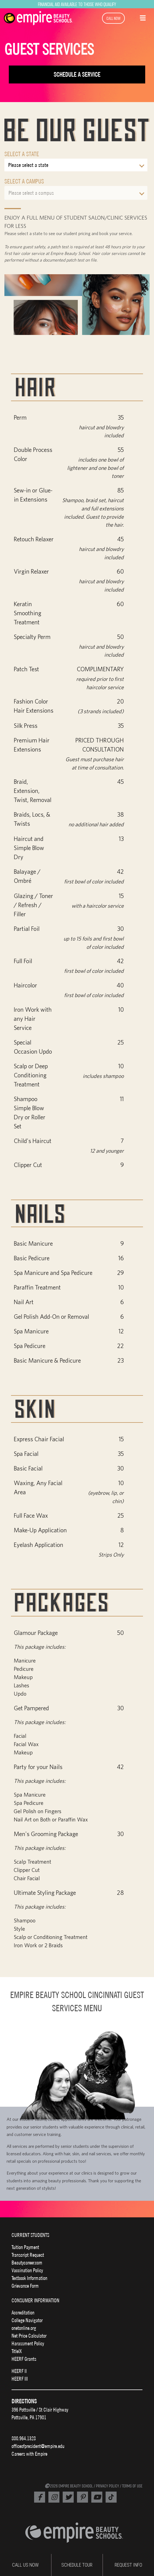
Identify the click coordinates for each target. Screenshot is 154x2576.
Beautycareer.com (27, 2262)
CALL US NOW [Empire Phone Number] (25, 2565)
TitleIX (17, 2351)
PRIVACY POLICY (107, 2486)
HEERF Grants (24, 2359)
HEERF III (20, 2378)
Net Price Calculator (29, 2335)
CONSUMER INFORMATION (35, 2300)
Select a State (21, 154)
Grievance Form (25, 2285)
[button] (142, 17)
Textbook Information (29, 2278)
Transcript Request (28, 2255)
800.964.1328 (24, 2438)
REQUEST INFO (128, 2565)
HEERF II (19, 2371)
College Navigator (27, 2320)
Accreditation (23, 2312)
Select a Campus (24, 181)
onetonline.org (24, 2328)
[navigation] (42, 18)
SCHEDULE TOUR (76, 2565)
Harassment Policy (28, 2343)
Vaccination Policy (27, 2270)
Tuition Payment (25, 2247)
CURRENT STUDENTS (30, 2235)
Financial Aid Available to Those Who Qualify (77, 4)
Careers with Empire (29, 2453)
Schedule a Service (77, 74)
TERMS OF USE (132, 2486)
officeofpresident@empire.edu (38, 2446)
